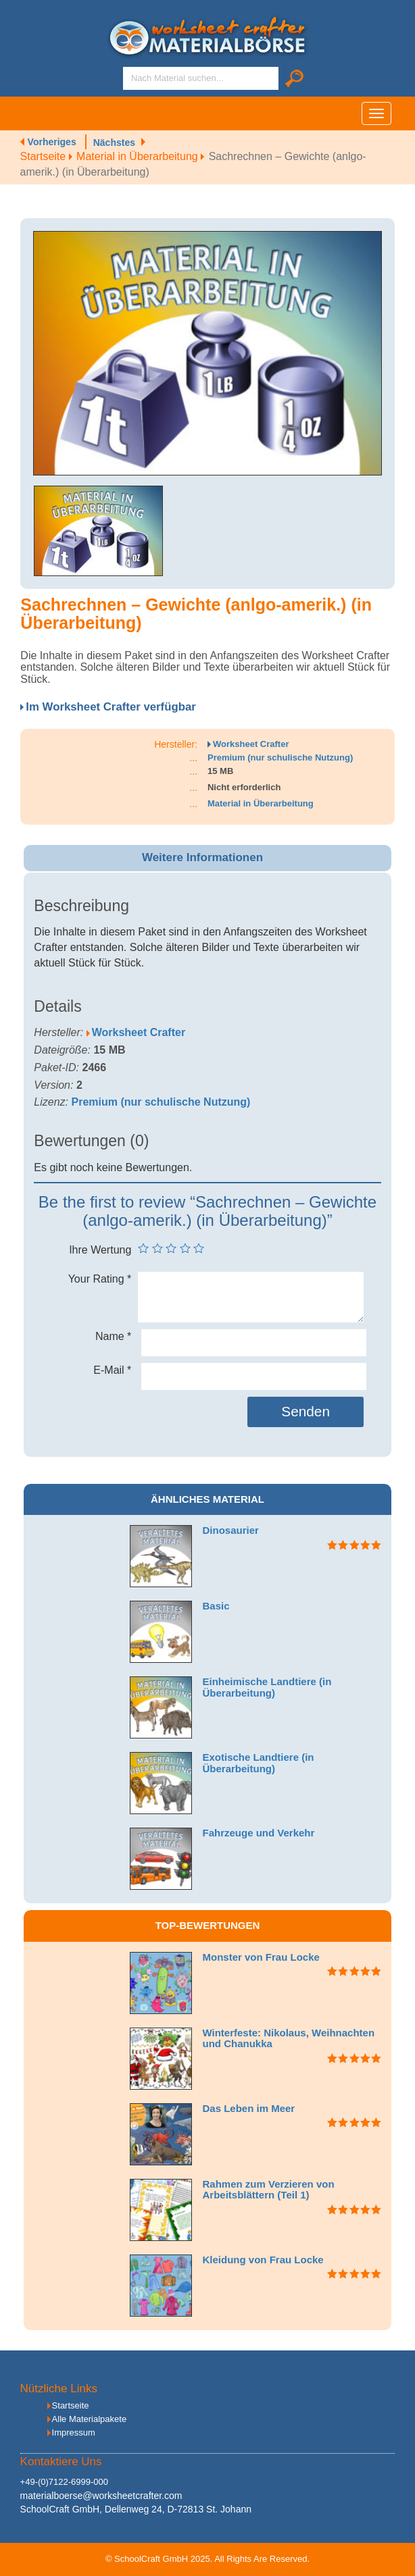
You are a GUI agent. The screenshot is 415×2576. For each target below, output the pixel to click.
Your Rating (100, 1279)
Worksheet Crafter (251, 744)
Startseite (48, 156)
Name (113, 1336)
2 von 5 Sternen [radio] (157, 1248)
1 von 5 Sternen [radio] (143, 1248)
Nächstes (114, 142)
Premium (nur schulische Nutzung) (280, 757)
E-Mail (112, 1370)
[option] (207, 353)
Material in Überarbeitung (142, 156)
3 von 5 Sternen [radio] (171, 1248)
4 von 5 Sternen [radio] (185, 1248)
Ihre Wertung (100, 1250)
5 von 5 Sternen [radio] (198, 1248)
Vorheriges (52, 141)
